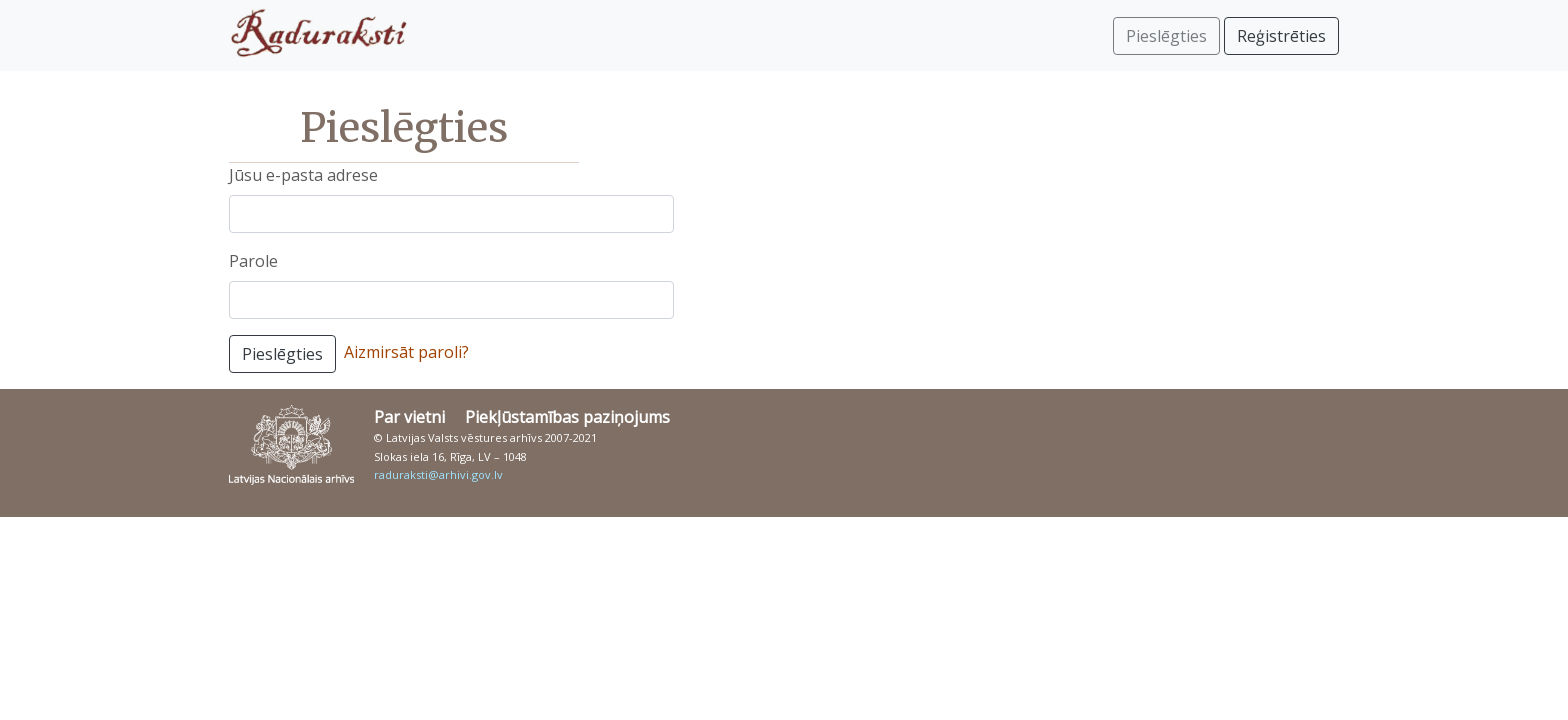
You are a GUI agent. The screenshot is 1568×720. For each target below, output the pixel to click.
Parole (253, 261)
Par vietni (409, 417)
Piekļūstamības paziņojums (567, 417)
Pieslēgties (282, 354)
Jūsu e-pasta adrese (303, 175)
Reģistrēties (1281, 36)
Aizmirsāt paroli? (406, 352)
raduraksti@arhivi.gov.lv (438, 474)
